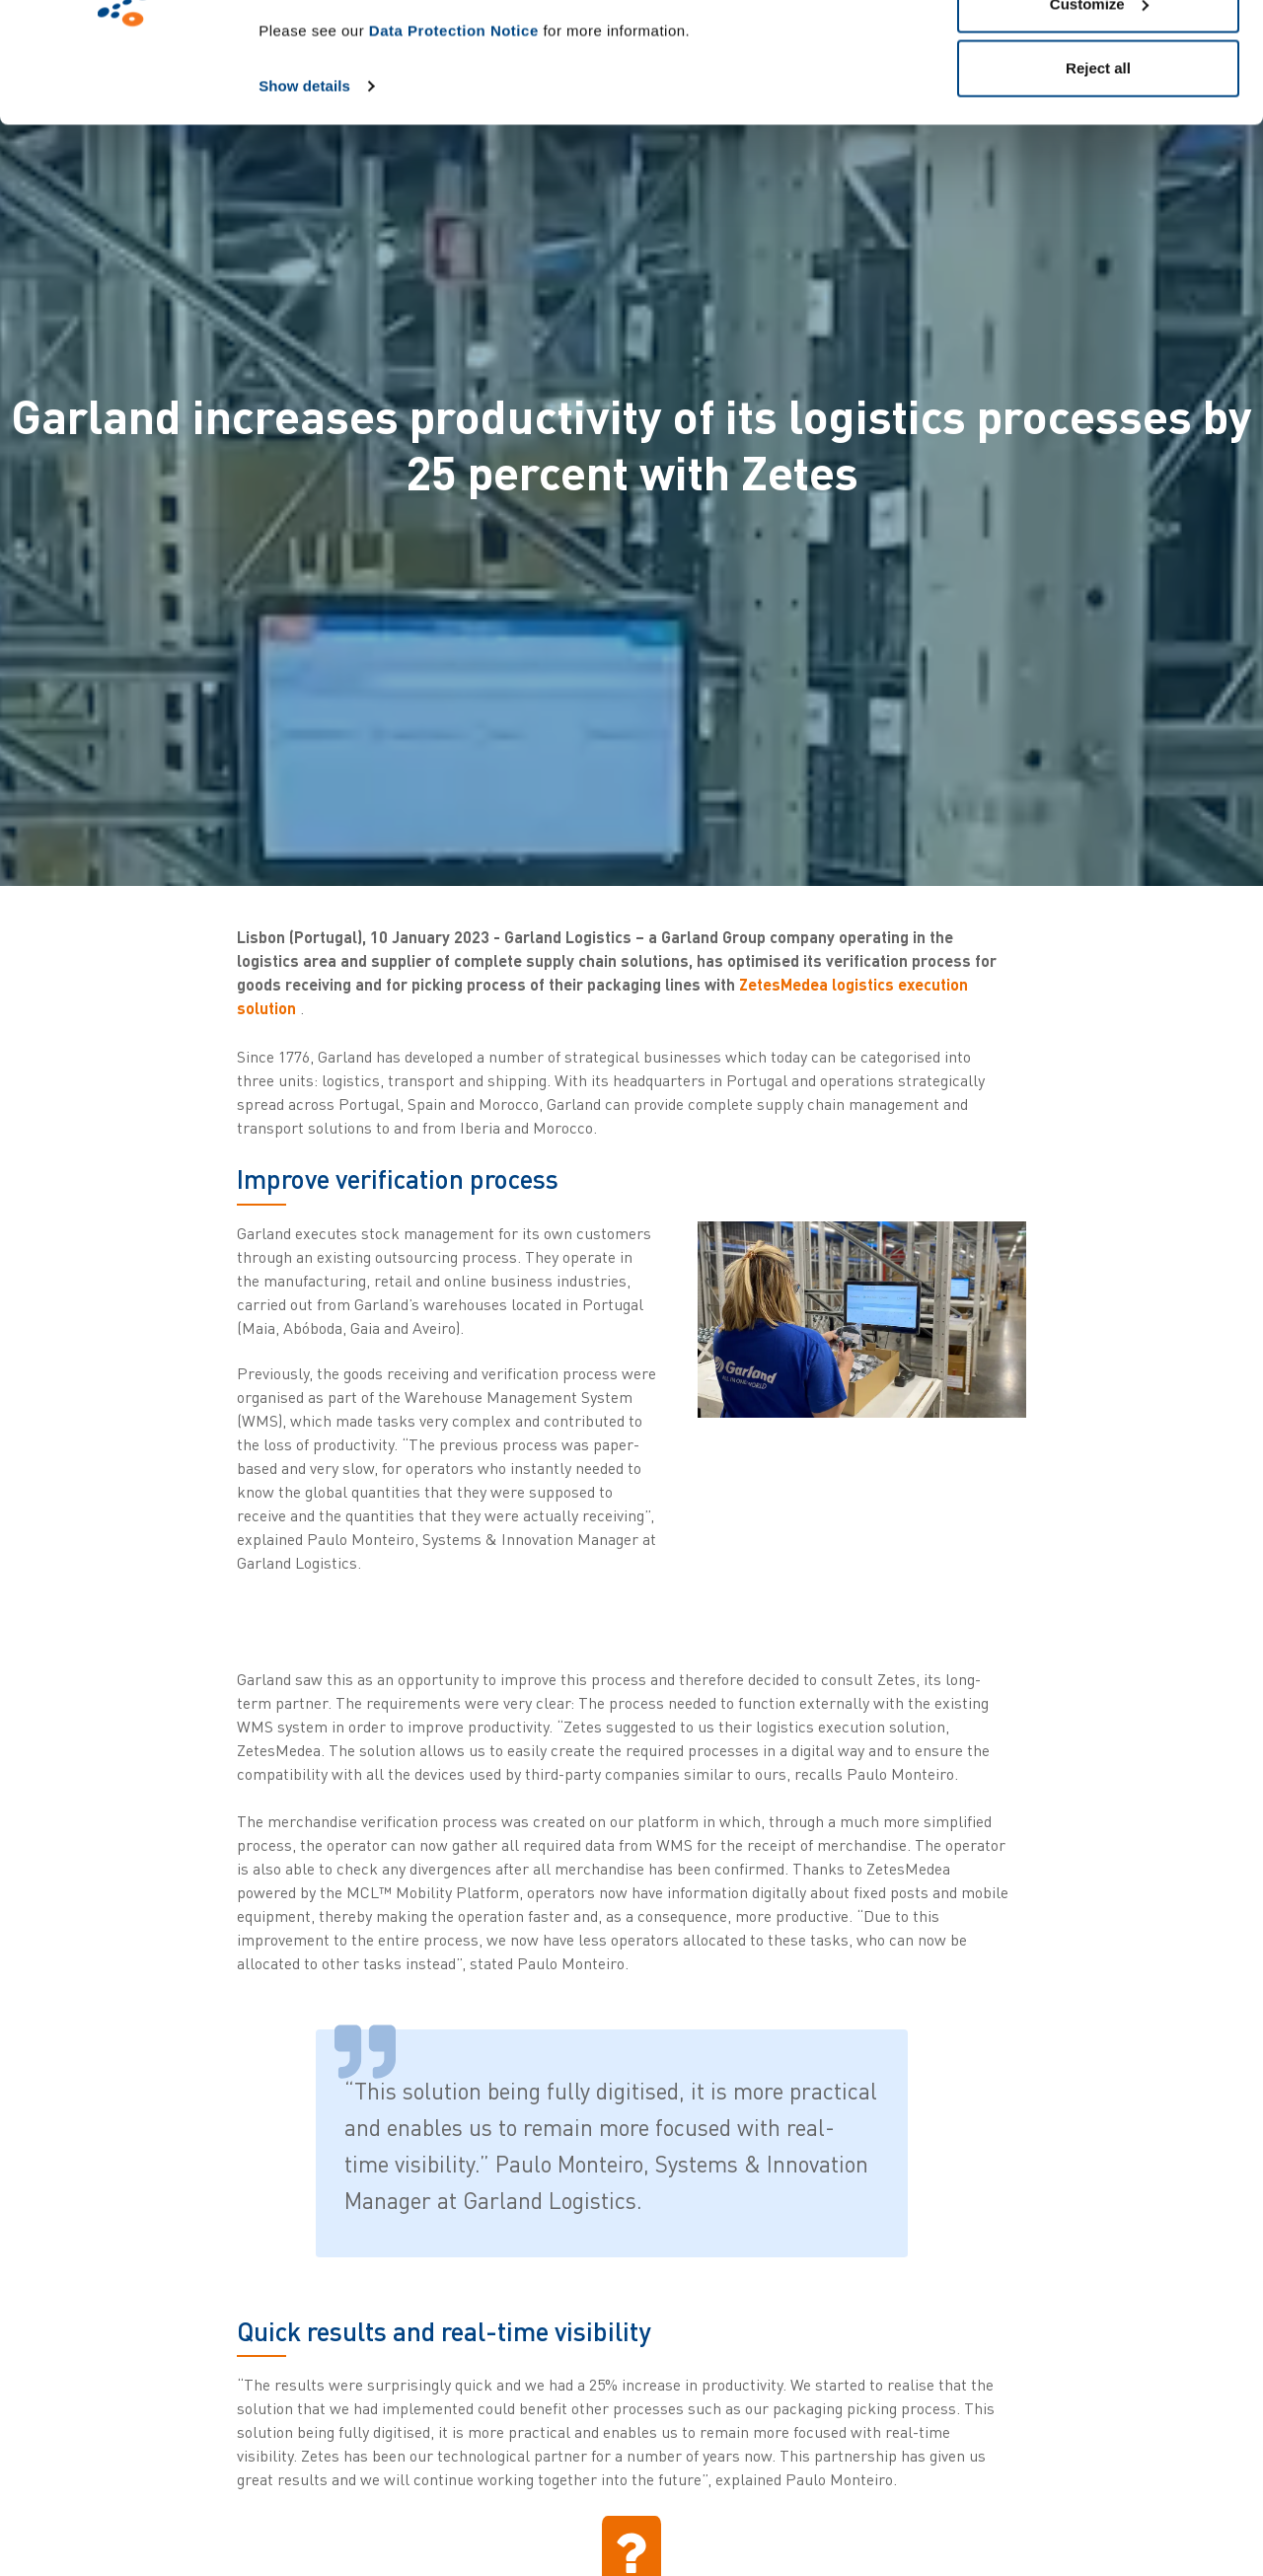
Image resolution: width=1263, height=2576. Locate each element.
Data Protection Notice (454, 143)
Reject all (1098, 181)
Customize (1099, 117)
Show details (304, 198)
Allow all (1099, 51)
